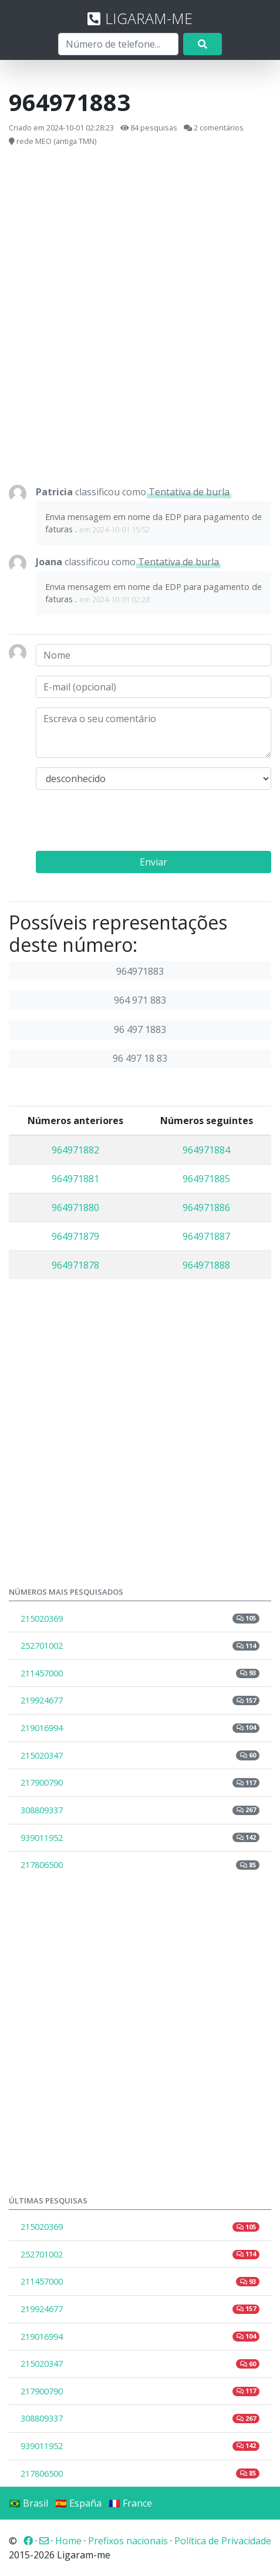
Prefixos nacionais (128, 2540)
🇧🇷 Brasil (28, 2503)
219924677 (140, 1700)
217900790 (140, 1782)
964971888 (206, 1265)
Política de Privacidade (222, 2540)
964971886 (206, 1207)
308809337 (140, 1810)
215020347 (140, 1755)
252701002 (140, 1645)
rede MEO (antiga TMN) (56, 141)
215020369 (140, 1618)
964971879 (75, 1236)
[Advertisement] (140, 316)
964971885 (206, 1178)
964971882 (75, 1149)
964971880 (75, 1207)
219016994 (140, 1727)
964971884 (206, 1149)
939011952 (140, 1837)
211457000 (140, 1673)
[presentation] (125, 822)
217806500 (140, 1864)
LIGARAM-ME (140, 18)
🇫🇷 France (130, 2503)
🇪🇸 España (78, 2503)
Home (68, 2540)
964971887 (206, 1236)
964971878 (75, 1265)
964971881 (75, 1178)
